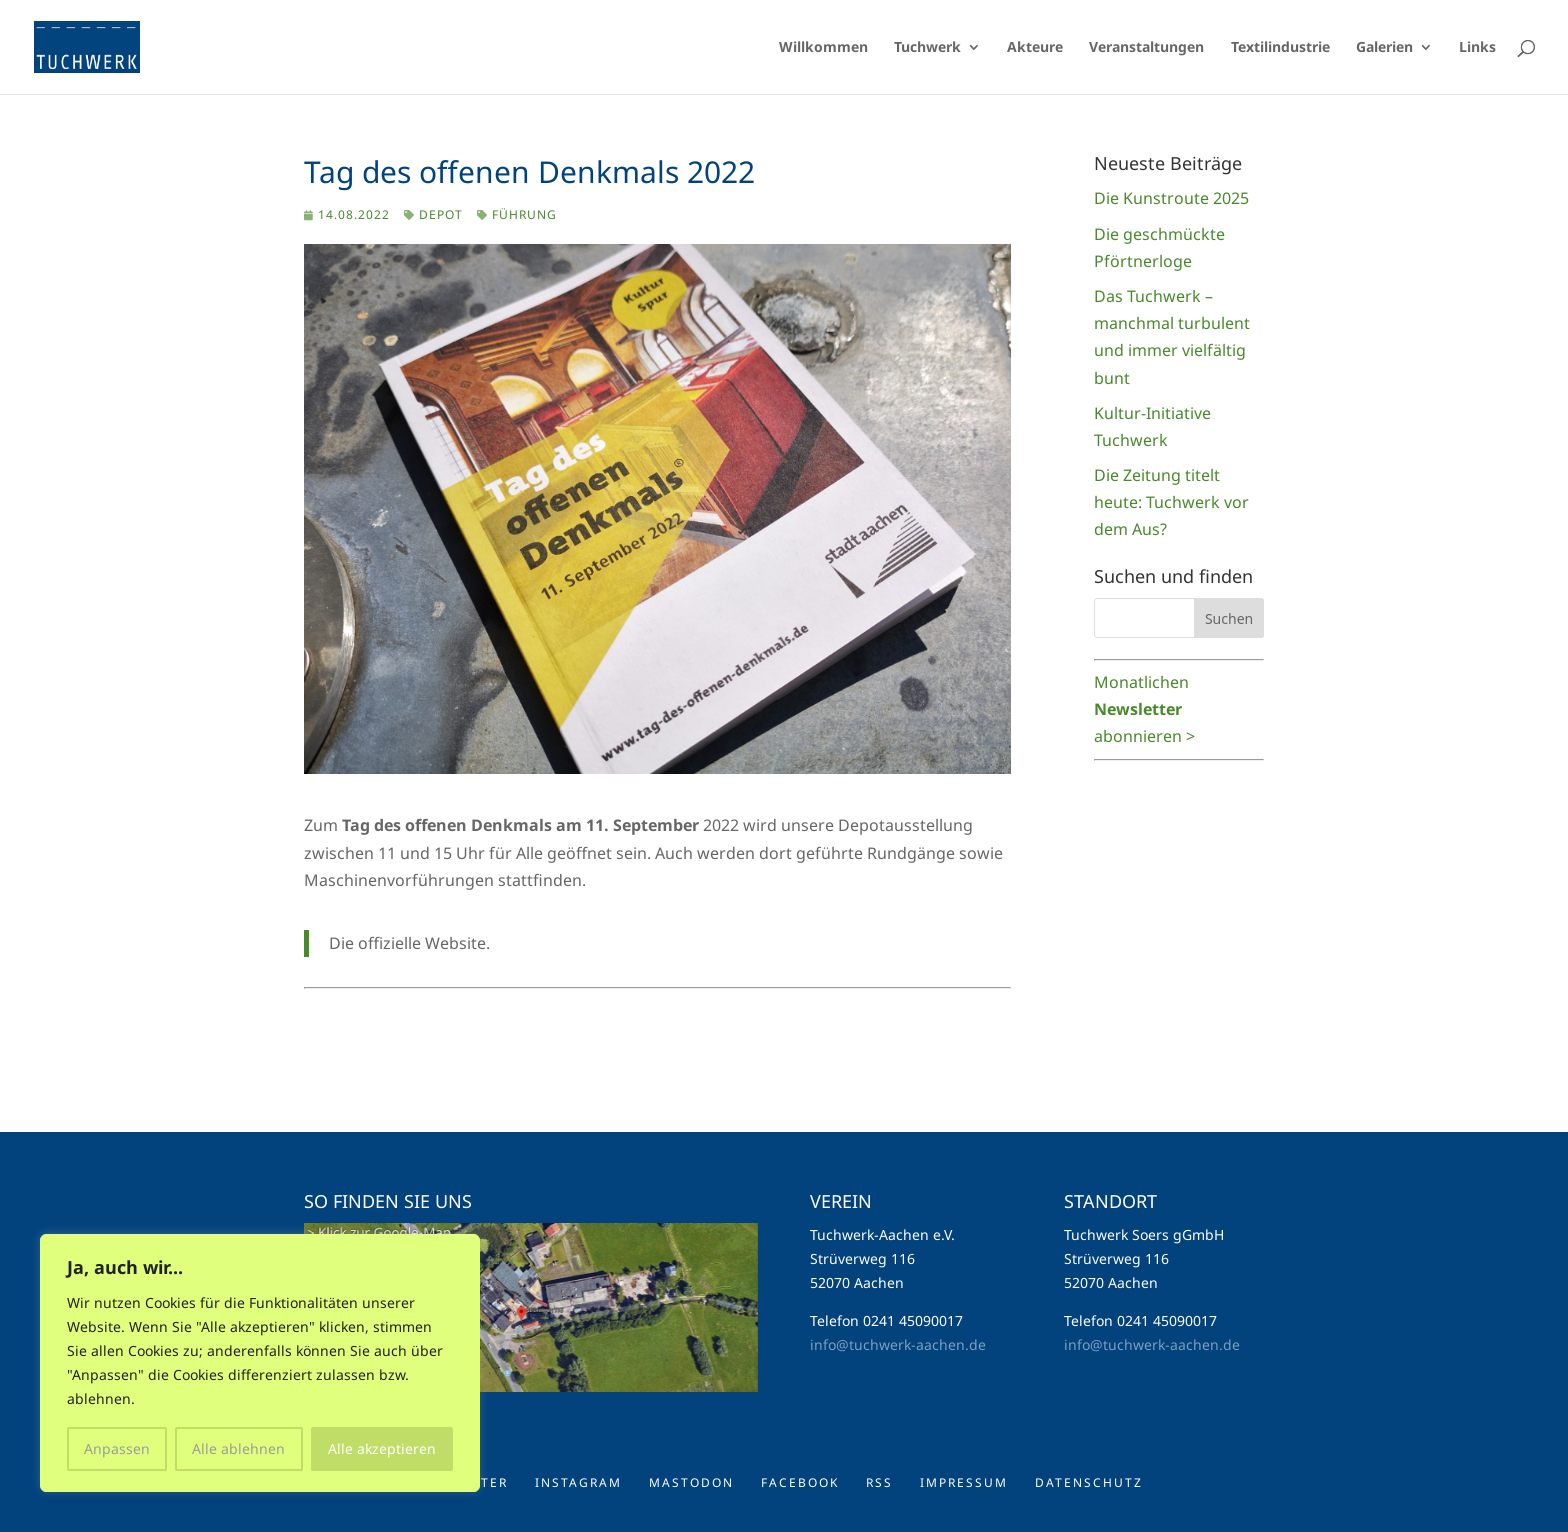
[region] (260, 1363)
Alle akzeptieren (382, 1448)
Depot (441, 214)
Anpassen (117, 1448)
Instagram (578, 1482)
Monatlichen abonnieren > (1144, 709)
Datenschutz (1089, 1482)
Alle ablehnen (238, 1448)
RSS (879, 1482)
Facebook (800, 1482)
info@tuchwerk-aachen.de (898, 1344)
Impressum (964, 1482)
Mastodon (691, 1482)
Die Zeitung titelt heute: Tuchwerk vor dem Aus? (1171, 502)
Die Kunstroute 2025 (1171, 198)
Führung (524, 214)
